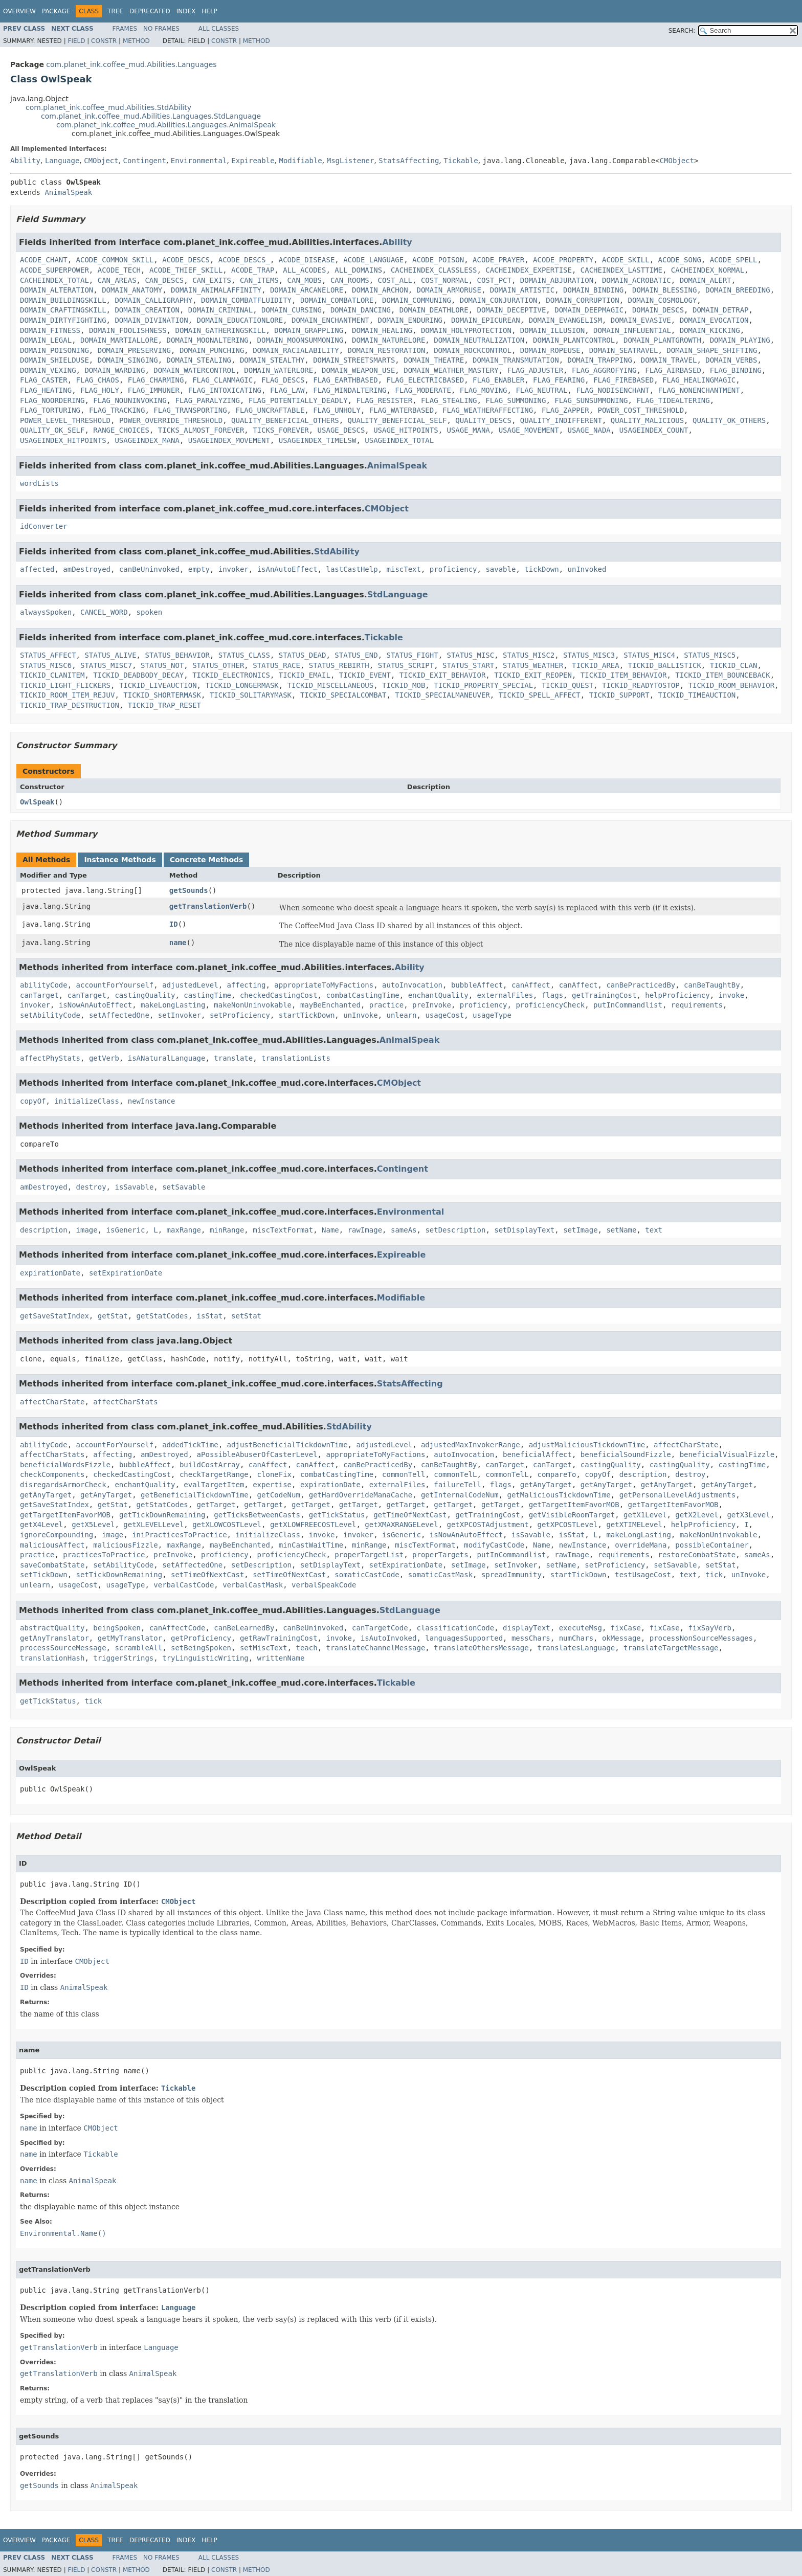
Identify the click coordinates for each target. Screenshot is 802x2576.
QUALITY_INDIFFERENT (561, 420)
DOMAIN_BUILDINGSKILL (63, 300)
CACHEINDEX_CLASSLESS (434, 270)
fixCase (626, 1628)
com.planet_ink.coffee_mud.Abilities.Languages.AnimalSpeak (166, 125)
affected (37, 569)
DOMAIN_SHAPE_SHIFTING (711, 350)
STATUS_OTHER (218, 665)
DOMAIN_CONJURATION (499, 300)
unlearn (402, 1015)
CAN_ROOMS (349, 280)
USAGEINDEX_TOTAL (399, 440)
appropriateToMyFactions (323, 985)
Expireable (252, 160)
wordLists (39, 483)
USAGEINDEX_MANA (147, 440)
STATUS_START (468, 665)
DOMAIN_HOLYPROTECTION (466, 330)
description (44, 1230)
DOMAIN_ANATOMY (132, 290)
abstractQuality (52, 1628)
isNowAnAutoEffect (95, 1005)
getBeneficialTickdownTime (195, 1495)
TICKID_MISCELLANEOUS (330, 685)
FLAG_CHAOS (97, 380)
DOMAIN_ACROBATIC (636, 280)
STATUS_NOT (162, 665)
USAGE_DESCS (341, 430)
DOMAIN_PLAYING (740, 340)
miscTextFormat (283, 1230)
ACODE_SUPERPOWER (54, 270)
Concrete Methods (206, 860)
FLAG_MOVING (483, 390)
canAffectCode (177, 1628)
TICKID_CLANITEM (52, 675)
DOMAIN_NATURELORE (388, 340)
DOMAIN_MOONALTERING (208, 340)
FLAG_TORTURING (50, 410)
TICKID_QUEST (567, 685)
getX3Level (748, 1515)
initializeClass (86, 1101)
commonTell (403, 1474)
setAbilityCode (50, 1015)
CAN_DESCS (164, 280)
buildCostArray (210, 1465)
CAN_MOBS (304, 280)
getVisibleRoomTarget (572, 1515)
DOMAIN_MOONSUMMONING (300, 340)
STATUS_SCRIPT (406, 665)
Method (136, 40)
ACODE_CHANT (44, 260)
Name (330, 1230)
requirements (697, 1005)
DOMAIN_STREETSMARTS (354, 360)
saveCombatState (52, 1565)
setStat (246, 1316)
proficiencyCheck (550, 1005)
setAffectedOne (119, 1015)
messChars (530, 1638)
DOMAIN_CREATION (147, 310)
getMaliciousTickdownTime (559, 1495)
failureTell (457, 1485)
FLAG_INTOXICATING (224, 390)
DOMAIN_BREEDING (737, 290)
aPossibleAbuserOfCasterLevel (257, 1454)
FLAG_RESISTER (384, 400)
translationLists (295, 1058)
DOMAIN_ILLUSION (552, 330)
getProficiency (201, 1638)
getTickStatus (337, 1515)
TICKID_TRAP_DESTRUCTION (69, 705)
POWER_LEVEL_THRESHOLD (65, 420)
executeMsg (580, 1628)
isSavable (134, 1187)
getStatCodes (162, 1316)
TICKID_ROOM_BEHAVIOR (731, 685)
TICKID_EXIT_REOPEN (533, 675)
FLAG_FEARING (559, 380)
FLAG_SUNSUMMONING (591, 400)
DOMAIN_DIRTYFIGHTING (63, 320)
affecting (246, 985)
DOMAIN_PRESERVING (134, 350)
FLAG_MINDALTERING (349, 390)
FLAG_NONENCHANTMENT (699, 390)
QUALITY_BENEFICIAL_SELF (397, 420)
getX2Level (696, 1515)
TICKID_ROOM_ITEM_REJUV (67, 695)
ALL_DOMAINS (358, 270)
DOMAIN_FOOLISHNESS (128, 330)
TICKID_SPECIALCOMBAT (343, 695)
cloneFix (274, 1474)
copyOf (33, 1101)
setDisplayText (524, 1230)
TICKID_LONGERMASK (241, 685)
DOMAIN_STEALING (199, 360)
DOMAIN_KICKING (710, 330)
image (87, 1230)
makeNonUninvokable (253, 1005)
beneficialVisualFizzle (727, 1454)
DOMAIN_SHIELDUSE (54, 360)
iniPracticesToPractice (179, 1535)
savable (500, 569)
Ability (25, 160)
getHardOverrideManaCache (360, 1495)
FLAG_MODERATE (423, 390)
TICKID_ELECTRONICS (231, 675)
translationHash (52, 1658)
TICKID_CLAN (734, 665)
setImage (580, 1230)
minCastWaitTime (311, 1545)
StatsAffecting (408, 160)
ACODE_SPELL (734, 260)
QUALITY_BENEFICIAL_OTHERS (285, 420)
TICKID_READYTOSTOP (641, 685)
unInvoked (587, 569)
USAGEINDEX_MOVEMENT (229, 440)
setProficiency (240, 1015)
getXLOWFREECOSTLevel (313, 1524)
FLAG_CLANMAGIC (222, 380)
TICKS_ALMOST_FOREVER (201, 430)
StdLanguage (397, 594)
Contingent (144, 160)
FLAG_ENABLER (498, 380)
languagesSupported (464, 1638)
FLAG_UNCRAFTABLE (269, 410)
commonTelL (455, 1474)
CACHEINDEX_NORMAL (707, 270)
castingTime (207, 995)
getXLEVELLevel (153, 1524)
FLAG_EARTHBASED (345, 380)
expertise (272, 1485)
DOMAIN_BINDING (593, 290)
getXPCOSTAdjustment (488, 1524)
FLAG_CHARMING (156, 380)
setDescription (455, 1230)
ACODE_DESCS (186, 260)
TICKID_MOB (403, 685)
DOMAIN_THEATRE (434, 360)
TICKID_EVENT (365, 675)
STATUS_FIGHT (412, 655)
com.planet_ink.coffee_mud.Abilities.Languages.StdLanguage (151, 116)
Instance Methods (119, 860)
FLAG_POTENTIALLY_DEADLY (298, 400)
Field (76, 40)
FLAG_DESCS (282, 380)
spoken (150, 612)
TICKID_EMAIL (304, 675)
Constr (104, 40)
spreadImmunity (511, 1575)
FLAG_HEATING (46, 390)
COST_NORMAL (445, 280)
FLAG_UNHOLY (337, 410)
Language (62, 160)
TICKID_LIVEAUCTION (158, 685)
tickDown (541, 569)
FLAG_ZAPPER (565, 410)
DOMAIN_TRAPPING (600, 360)
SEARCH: (682, 30)
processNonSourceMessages (701, 1638)
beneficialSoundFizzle (626, 1454)
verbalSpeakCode (324, 1585)
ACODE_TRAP (252, 270)
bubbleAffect (477, 985)
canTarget (39, 995)
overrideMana (640, 1545)
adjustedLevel (190, 985)
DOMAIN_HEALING (382, 330)
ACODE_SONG (679, 260)
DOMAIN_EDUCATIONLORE (240, 320)
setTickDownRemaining (119, 1575)
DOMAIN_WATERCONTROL (194, 370)
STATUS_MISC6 (46, 665)
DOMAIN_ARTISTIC (522, 290)
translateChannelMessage (375, 1648)
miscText (404, 569)
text (653, 1230)
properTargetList (369, 1555)
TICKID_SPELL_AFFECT (540, 695)
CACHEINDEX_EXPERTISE (528, 270)
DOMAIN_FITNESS (50, 330)
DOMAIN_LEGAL (46, 340)
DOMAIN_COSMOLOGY (662, 300)
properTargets (440, 1555)
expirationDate (50, 1273)
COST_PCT (494, 280)
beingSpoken (117, 1628)
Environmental (199, 160)
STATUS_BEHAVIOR (177, 655)
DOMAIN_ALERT (705, 280)
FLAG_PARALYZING (207, 400)
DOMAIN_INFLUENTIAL (632, 330)
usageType (492, 1015)
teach (306, 1648)
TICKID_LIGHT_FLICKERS (65, 685)
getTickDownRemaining (162, 1515)
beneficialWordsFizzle (65, 1465)
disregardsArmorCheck (63, 1485)
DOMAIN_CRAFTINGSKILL (63, 310)
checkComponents (52, 1474)
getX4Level (41, 1524)
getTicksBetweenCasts (257, 1515)
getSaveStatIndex (54, 1316)
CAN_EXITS (211, 280)
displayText (526, 1628)
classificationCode (456, 1628)
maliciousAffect (52, 1545)
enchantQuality (438, 995)
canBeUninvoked (149, 569)
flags (552, 995)
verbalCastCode (183, 1585)
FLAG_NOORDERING (52, 400)
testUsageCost (643, 1575)
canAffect (530, 985)
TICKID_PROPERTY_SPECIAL (483, 685)
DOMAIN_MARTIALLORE (119, 340)
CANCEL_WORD (104, 612)
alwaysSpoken (46, 612)
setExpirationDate (125, 1273)
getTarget (216, 1504)
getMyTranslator (130, 1638)
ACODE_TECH (119, 270)
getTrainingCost (604, 995)
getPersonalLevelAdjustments (677, 1495)
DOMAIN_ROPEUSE (550, 350)
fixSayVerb (709, 1628)
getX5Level (93, 1524)
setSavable (183, 1187)
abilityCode (44, 985)
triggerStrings (123, 1658)
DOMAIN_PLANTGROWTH (662, 340)
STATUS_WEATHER (533, 665)
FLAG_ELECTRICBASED (425, 380)
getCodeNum (278, 1495)
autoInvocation (412, 985)
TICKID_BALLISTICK (664, 665)
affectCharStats (125, 1402)
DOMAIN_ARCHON (380, 290)
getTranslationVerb (208, 906)
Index (186, 11)
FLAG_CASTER (44, 380)
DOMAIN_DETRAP (721, 310)
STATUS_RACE (276, 665)
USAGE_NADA (589, 430)
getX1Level (644, 1515)
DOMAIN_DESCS (658, 310)
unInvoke (360, 1015)
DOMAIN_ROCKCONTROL (472, 350)
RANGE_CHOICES (121, 430)
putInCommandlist (627, 1005)
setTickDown (44, 1575)
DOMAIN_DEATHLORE (434, 310)
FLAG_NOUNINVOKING (129, 400)
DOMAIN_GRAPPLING (308, 330)
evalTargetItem (214, 1485)
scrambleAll (138, 1648)
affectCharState (52, 1402)
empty (199, 569)
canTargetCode (380, 1628)
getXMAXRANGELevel (401, 1524)
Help (209, 11)
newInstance (151, 1101)
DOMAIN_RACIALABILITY (296, 350)
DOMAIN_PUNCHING (212, 350)
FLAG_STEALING (449, 400)
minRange (227, 1230)
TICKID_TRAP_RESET (164, 705)
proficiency (453, 569)
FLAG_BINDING (736, 370)
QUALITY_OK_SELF (52, 430)
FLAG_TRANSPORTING (190, 410)
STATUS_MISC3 (589, 655)
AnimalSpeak (68, 192)
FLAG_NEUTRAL (541, 390)
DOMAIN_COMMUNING (416, 300)
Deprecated (149, 11)
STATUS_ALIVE (110, 655)
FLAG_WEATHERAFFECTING (487, 410)
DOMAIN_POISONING (54, 350)
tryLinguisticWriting (205, 1658)
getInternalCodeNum (460, 1495)
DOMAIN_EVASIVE (641, 320)
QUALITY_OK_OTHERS (729, 420)
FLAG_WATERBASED (401, 410)
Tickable (460, 160)
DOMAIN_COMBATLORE (336, 300)
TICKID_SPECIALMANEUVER (442, 695)
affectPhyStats (50, 1058)
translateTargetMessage (670, 1648)
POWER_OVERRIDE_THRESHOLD (170, 420)
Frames (125, 28)
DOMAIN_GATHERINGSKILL (220, 330)
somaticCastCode (367, 1575)
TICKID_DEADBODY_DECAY (138, 675)
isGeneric (125, 1230)
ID (173, 924)
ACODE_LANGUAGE (373, 260)
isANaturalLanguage (167, 1058)
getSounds (188, 890)
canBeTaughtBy (712, 985)
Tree (115, 11)
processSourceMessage (63, 1648)
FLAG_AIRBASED (673, 370)
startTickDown (307, 1015)
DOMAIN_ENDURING (410, 320)
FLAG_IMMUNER (154, 390)
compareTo (557, 1474)
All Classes (218, 28)
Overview (19, 11)
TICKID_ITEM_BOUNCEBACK (722, 675)
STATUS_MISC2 (528, 655)
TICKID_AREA (595, 665)
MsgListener (350, 160)
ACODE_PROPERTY (563, 260)
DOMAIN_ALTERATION (56, 290)
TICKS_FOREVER (281, 430)
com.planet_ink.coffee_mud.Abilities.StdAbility (108, 107)
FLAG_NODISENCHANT (612, 390)
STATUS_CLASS (244, 655)
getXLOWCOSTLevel (226, 1524)
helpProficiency (677, 995)
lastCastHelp (352, 569)
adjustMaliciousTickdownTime (587, 1445)
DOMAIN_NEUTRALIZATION (479, 340)
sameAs (404, 1230)
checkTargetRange (214, 1474)
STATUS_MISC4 (649, 655)
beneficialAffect (537, 1454)
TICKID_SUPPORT (619, 695)
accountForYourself (115, 985)
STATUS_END (356, 655)
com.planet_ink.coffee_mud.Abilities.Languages (131, 64)
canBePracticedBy (640, 985)
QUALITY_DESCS (483, 420)
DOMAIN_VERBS (731, 360)
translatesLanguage (576, 1648)
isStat (210, 1316)
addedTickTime (190, 1445)
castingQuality (145, 995)
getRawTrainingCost (279, 1638)
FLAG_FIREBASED (623, 380)
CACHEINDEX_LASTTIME (621, 270)
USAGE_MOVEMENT (529, 430)
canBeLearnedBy (244, 1628)
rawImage (365, 1230)
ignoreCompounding (56, 1535)
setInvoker (179, 1015)
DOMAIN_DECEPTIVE (511, 310)
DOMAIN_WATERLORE (278, 370)
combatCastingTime (362, 995)
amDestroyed (86, 569)
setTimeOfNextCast (207, 1575)
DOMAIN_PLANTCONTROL (574, 340)
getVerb (104, 1058)
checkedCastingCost (279, 995)
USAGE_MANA (468, 430)
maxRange (184, 1230)
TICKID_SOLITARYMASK (251, 695)
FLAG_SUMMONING (515, 400)
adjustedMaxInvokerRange (470, 1445)
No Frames (161, 28)
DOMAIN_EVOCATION (714, 320)
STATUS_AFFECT (48, 655)
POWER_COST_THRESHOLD (641, 410)
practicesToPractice (104, 1555)
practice (386, 1005)
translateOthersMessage (481, 1648)
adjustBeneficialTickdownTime (287, 1445)
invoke (732, 995)
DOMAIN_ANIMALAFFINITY (216, 290)
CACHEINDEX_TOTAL (54, 280)
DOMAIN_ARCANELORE (306, 290)
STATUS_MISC (471, 655)
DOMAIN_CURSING (291, 310)
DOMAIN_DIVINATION (151, 320)
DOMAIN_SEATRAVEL (623, 350)
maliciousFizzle (125, 1545)
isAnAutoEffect (287, 569)
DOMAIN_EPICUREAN (485, 320)
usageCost (444, 1015)
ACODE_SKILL (626, 260)
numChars (576, 1638)
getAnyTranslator (54, 1638)
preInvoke (431, 1005)
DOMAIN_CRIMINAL (220, 310)
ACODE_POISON (438, 260)
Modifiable (300, 160)
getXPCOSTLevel (568, 1524)
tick (714, 1575)
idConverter (44, 526)
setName (621, 1230)
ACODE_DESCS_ (244, 260)
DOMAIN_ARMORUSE (449, 290)
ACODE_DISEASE (307, 260)
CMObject (101, 160)
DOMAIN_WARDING (114, 370)
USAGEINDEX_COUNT (653, 430)
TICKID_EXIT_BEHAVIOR (442, 675)
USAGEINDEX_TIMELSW (318, 440)
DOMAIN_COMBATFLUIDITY (246, 300)
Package (56, 11)
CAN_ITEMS (259, 280)
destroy (91, 1187)
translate (233, 1058)
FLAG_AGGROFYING (604, 370)
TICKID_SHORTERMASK (162, 695)
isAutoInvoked (389, 1638)
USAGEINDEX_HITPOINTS (63, 440)
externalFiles (505, 995)
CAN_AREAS (117, 280)
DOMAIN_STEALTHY (272, 360)
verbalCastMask (252, 1585)
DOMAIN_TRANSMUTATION (516, 360)
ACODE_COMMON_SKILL (115, 260)
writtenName (281, 1658)
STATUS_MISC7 (106, 665)
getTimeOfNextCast (410, 1515)
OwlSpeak (37, 802)
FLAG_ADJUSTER (535, 370)
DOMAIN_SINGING (128, 360)
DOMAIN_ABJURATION (556, 280)
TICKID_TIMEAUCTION (697, 695)
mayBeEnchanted (330, 1005)
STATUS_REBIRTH (339, 665)
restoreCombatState (697, 1555)
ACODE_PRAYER (498, 260)
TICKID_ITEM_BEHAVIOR (624, 675)
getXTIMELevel (634, 1524)
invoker (233, 569)
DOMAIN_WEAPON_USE (358, 370)
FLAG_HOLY (99, 390)
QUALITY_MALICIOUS (647, 420)
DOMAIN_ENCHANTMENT (330, 320)
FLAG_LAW (287, 390)
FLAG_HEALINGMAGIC (699, 380)
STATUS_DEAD (302, 655)
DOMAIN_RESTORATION (387, 350)
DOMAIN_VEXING (48, 370)
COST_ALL (395, 280)
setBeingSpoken (201, 1648)
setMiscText (263, 1648)
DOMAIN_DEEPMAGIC (588, 310)
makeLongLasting (173, 1005)
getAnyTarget (546, 1485)
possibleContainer (711, 1545)
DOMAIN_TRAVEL (669, 360)
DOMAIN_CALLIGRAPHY (153, 300)
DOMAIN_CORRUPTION (582, 300)
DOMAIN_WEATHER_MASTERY (451, 370)
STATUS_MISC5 (710, 655)
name (178, 942)
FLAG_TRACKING (117, 410)
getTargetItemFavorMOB (574, 1504)
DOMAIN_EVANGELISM (565, 320)
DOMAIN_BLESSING (664, 290)
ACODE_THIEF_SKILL (185, 270)
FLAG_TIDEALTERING (672, 400)
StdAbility (337, 551)
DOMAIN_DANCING (360, 310)
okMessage (621, 1638)
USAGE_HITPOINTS (405, 430)
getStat (113, 1316)
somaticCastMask (440, 1575)
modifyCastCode (494, 1545)
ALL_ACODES (304, 270)
